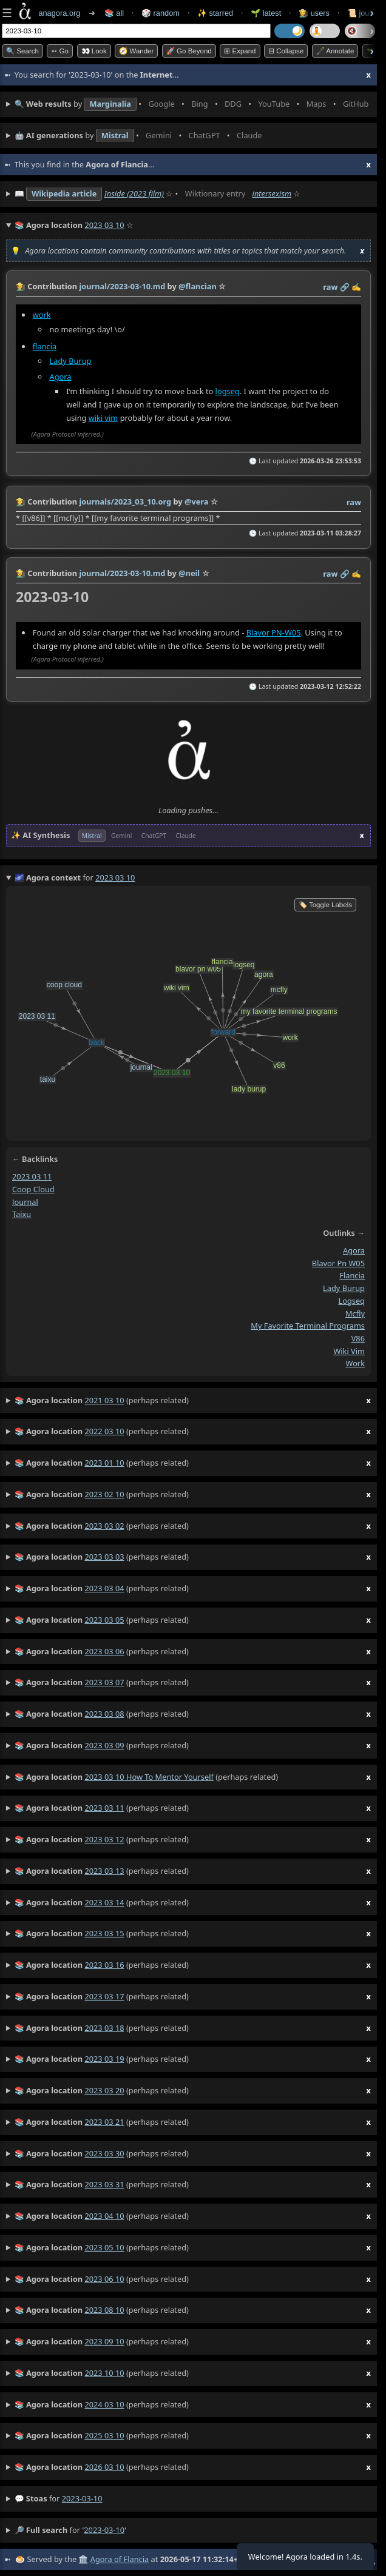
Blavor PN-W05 (273, 632)
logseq (227, 391)
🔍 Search (22, 51)
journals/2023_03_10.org (125, 501)
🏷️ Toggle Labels (325, 904)
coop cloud (33, 1188)
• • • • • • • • (193, 104)
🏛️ (83, 2559)
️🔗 (345, 286)
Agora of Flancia (119, 2559)
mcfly (355, 1312)
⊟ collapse (285, 51)
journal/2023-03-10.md (122, 286)
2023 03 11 (32, 1176)
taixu (21, 1214)
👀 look (94, 51)
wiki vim (103, 417)
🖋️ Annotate (335, 51)
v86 (358, 1338)
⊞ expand (240, 51)
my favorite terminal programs (308, 1325)
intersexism (272, 193)
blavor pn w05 (338, 1262)
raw (330, 286)
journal (25, 1201)
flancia (44, 346)
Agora (61, 376)
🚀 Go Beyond (189, 51)
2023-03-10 (82, 2498)
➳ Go (60, 51)
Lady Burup (71, 360)
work (42, 314)
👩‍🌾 (20, 286)
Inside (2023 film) (134, 193)
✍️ (356, 286)
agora (354, 1250)
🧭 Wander (136, 51)
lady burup (344, 1288)
